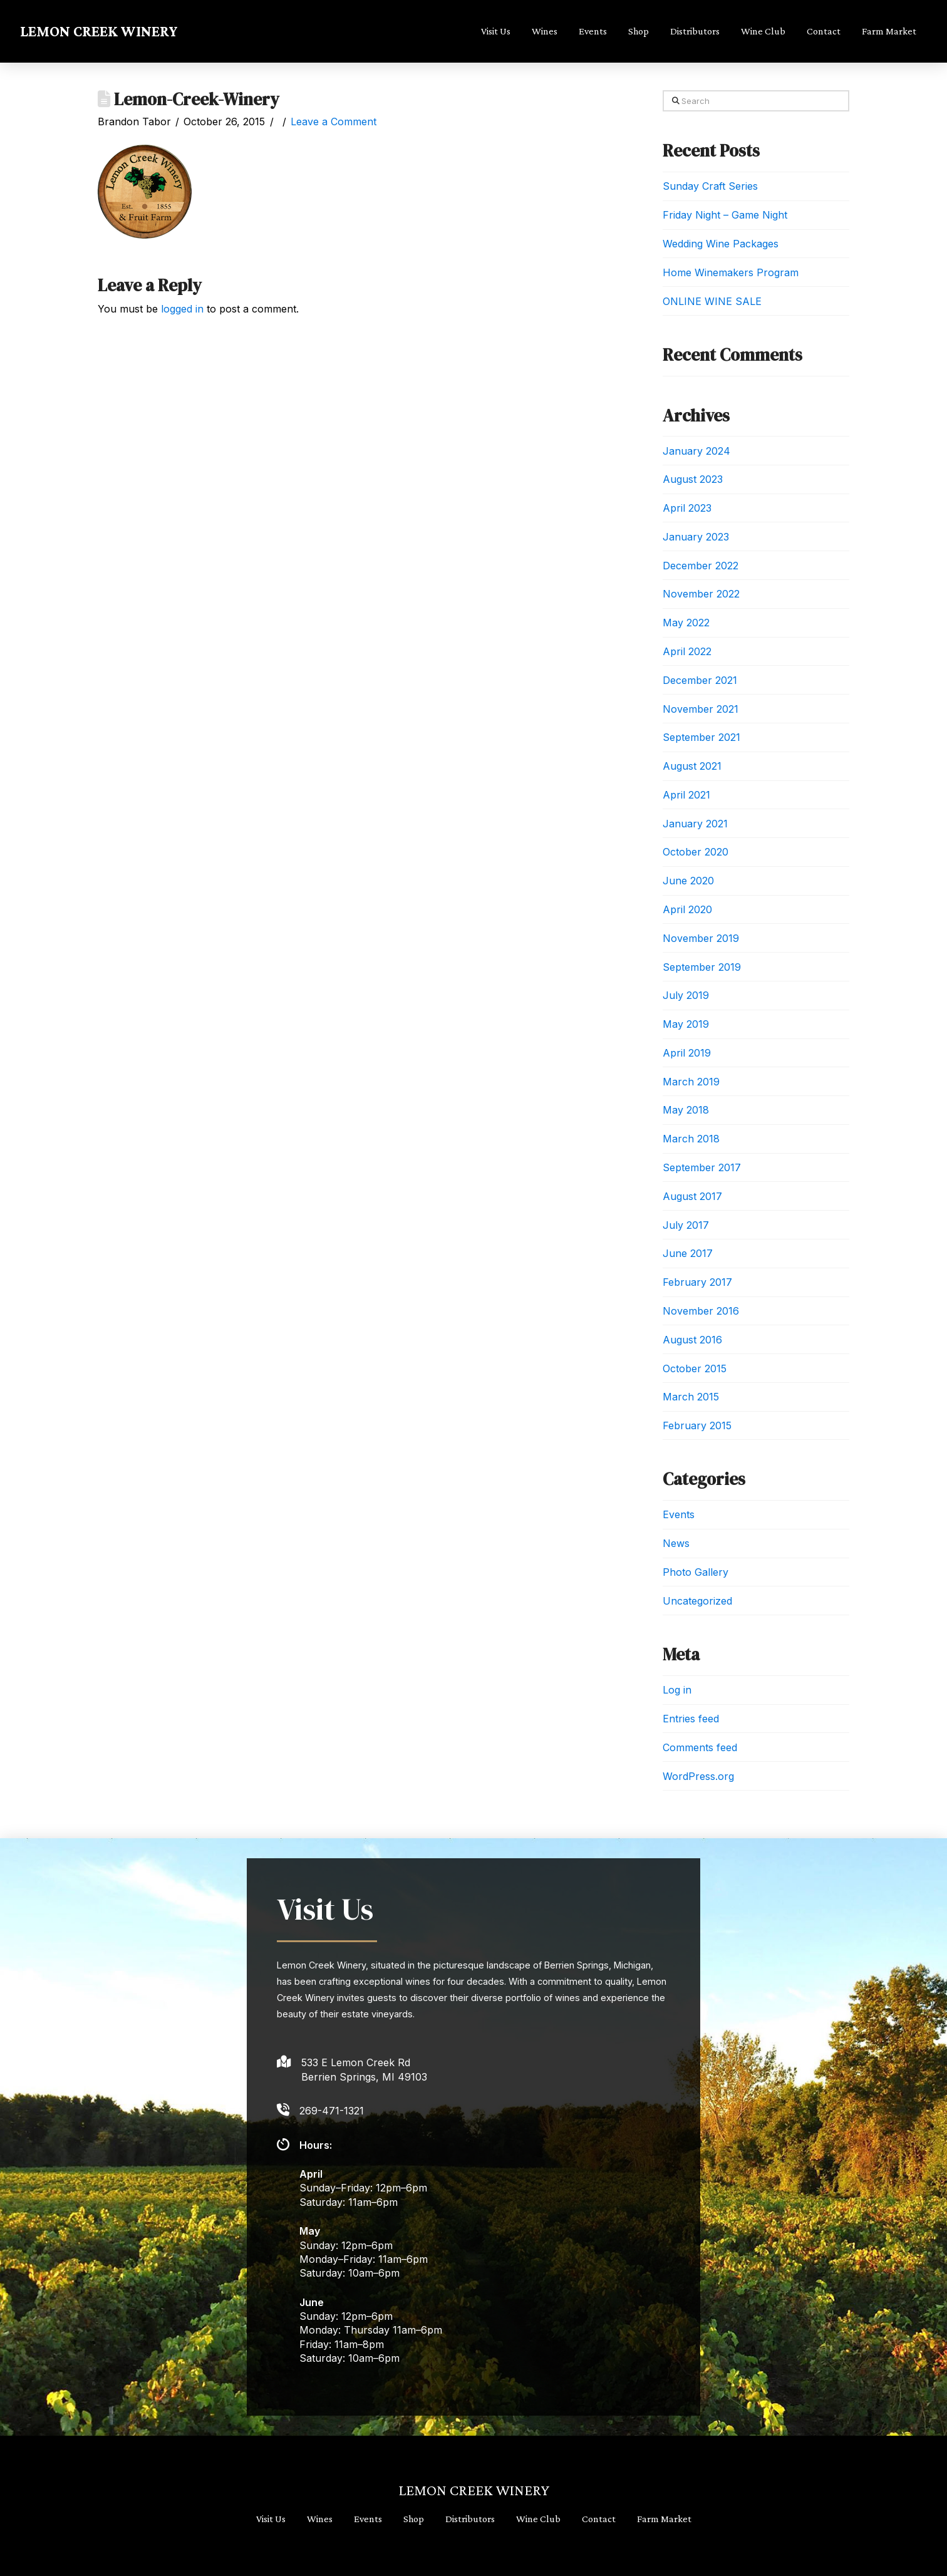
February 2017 (697, 1282)
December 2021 (700, 680)
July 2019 (686, 995)
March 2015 (691, 1396)
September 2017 (702, 1167)
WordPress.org (698, 1776)
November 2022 (701, 593)
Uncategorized (697, 1601)
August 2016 (692, 1339)
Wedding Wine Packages (721, 243)
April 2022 (687, 651)
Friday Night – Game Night (725, 215)
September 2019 (702, 967)
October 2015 (695, 1368)
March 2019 (691, 1081)
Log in (677, 1690)
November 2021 (700, 709)
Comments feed (700, 1747)
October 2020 (695, 852)
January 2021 (695, 823)
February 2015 (697, 1425)
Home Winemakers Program (731, 272)
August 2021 (692, 766)
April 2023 (687, 508)
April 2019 (687, 1053)
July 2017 (686, 1225)
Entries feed (691, 1718)
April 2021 (686, 795)
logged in (182, 309)
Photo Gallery (695, 1572)
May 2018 (686, 1110)
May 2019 (686, 1024)
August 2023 (693, 479)
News (676, 1543)
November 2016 (701, 1311)
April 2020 (687, 909)
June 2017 (688, 1253)
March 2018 (691, 1138)
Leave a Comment (333, 121)
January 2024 (696, 451)
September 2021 (701, 737)
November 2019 (701, 938)
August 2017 (692, 1196)
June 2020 (688, 880)
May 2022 (686, 622)
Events (679, 1514)
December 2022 (700, 565)
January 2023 (696, 536)
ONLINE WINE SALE (712, 301)
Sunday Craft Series (710, 186)
